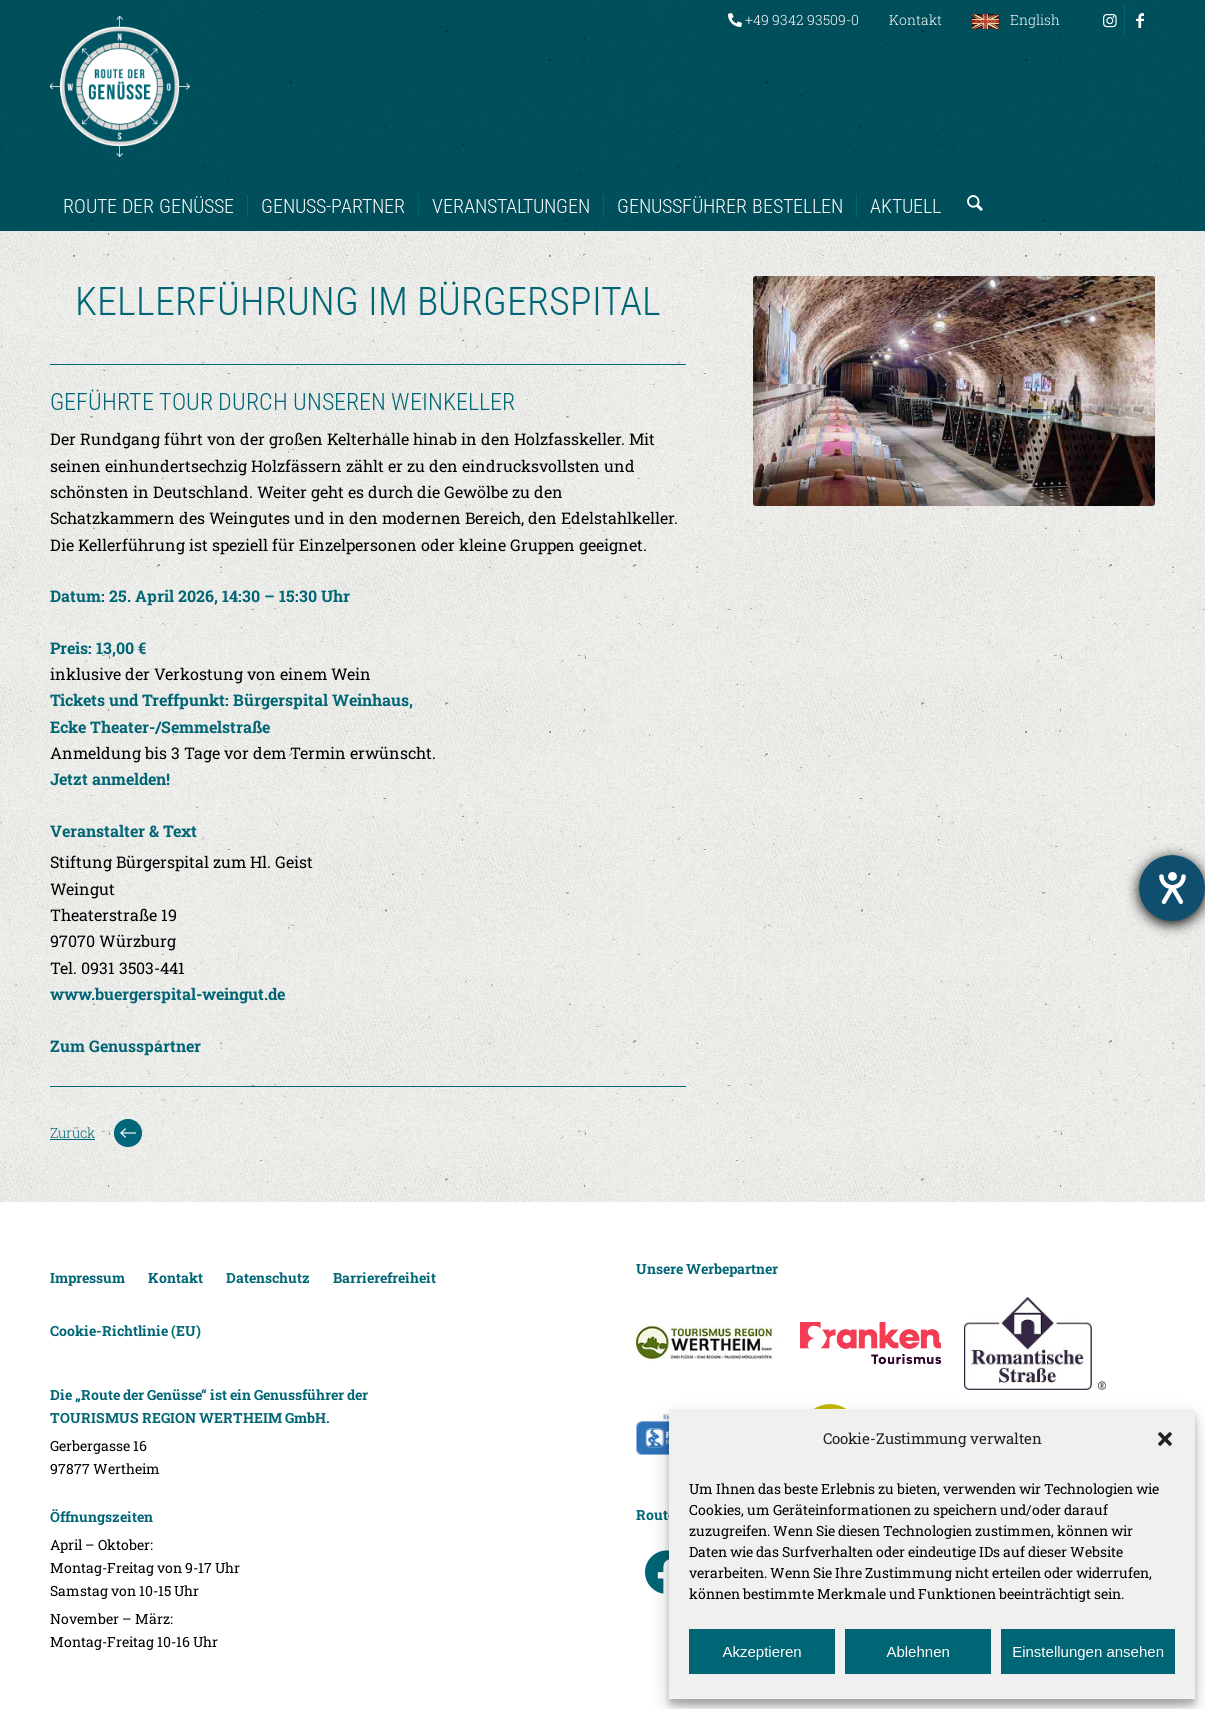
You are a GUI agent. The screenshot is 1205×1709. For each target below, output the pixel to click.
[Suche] (968, 186)
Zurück (72, 1132)
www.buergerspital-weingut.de (167, 993)
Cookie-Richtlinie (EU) (125, 1330)
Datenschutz (268, 1277)
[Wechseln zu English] (1016, 20)
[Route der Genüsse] (120, 86)
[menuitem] (793, 20)
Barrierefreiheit (384, 1277)
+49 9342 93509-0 (793, 19)
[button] (1165, 1439)
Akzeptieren (761, 1651)
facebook (666, 1572)
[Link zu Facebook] (1140, 20)
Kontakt (915, 19)
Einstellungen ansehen (1088, 1651)
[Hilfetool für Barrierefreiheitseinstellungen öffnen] (1172, 888)
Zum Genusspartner (125, 1045)
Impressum (87, 1277)
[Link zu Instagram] (1109, 20)
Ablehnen (917, 1651)
